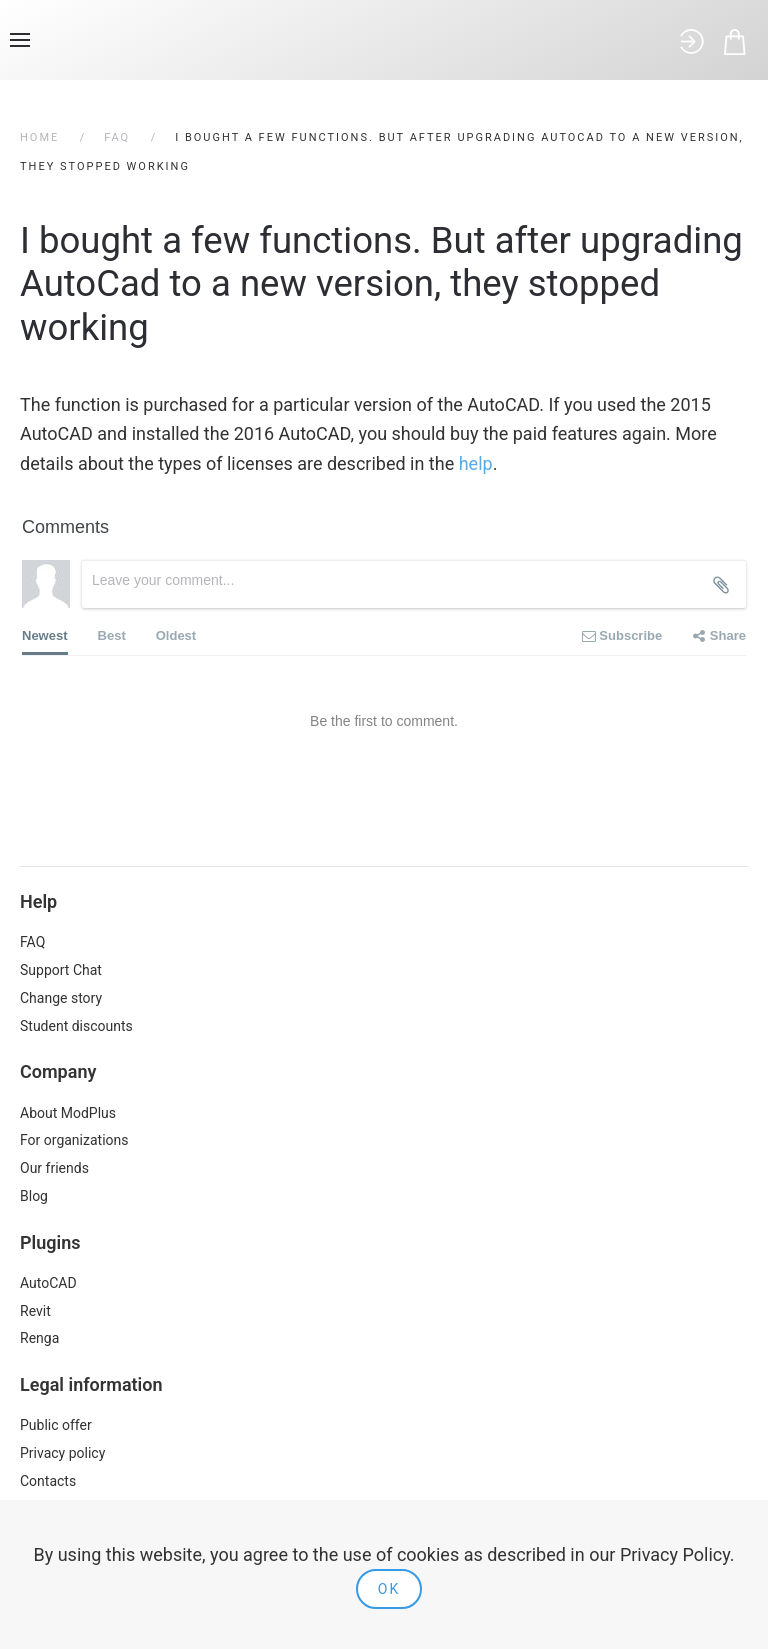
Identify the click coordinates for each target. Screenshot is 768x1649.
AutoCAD (48, 1283)
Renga (39, 1338)
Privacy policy (62, 1453)
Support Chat (61, 970)
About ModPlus (68, 1113)
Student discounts (76, 1026)
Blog (34, 1196)
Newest (45, 641)
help (476, 463)
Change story (61, 998)
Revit (35, 1311)
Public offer (56, 1425)
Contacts (48, 1481)
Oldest (176, 635)
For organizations (74, 1140)
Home (39, 137)
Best (112, 635)
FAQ (117, 137)
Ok (389, 1589)
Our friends (54, 1168)
